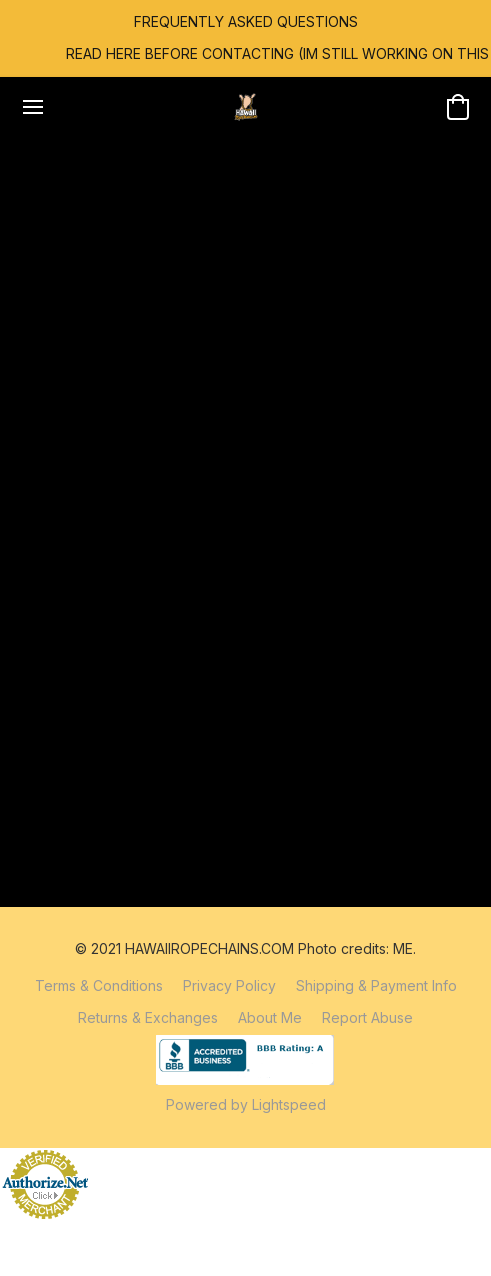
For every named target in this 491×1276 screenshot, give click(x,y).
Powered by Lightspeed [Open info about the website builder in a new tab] (246, 1104)
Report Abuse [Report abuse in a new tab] (367, 1017)
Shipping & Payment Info (376, 985)
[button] (246, 107)
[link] (246, 54)
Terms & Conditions (99, 985)
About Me (270, 1017)
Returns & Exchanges (148, 1017)
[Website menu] (33, 107)
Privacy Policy (229, 985)
